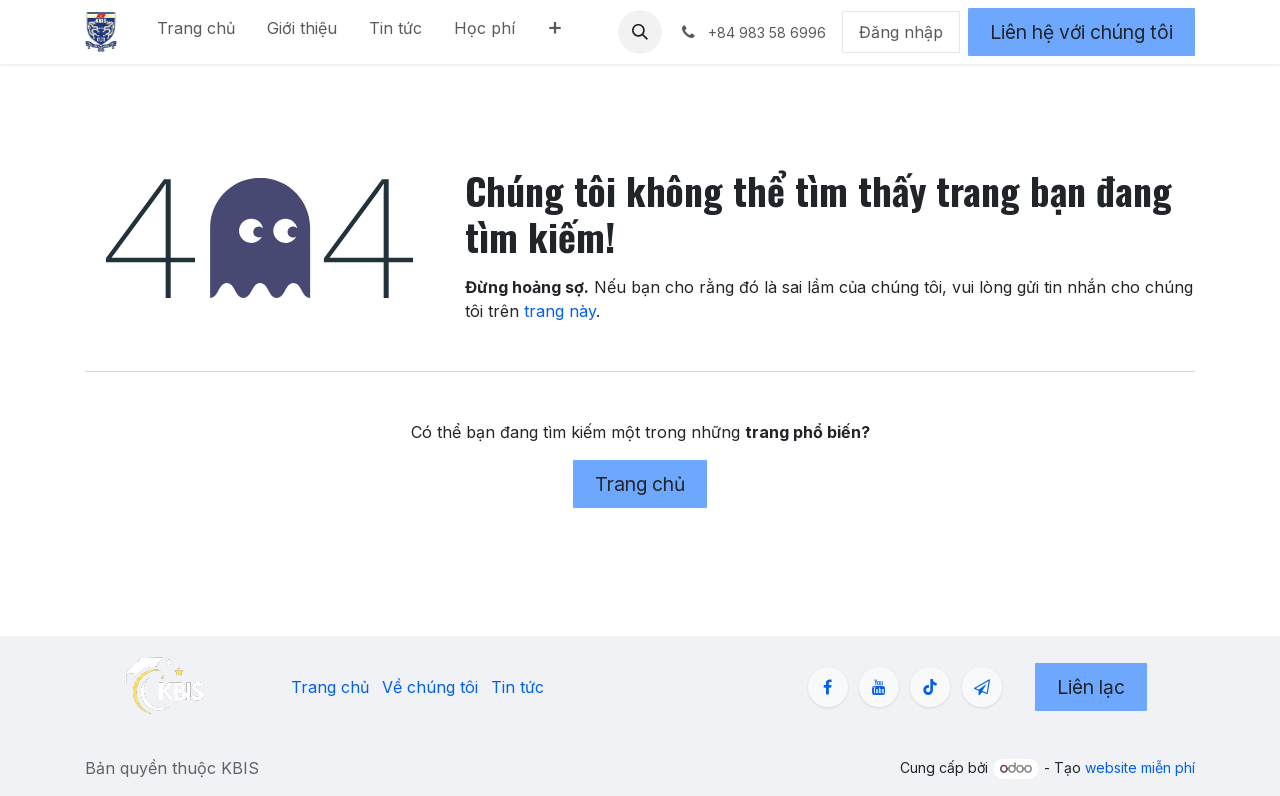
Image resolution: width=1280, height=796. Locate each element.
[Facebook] (828, 687)
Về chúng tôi (430, 687)
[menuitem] (196, 32)
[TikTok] (930, 687)
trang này (560, 311)
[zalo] (982, 687)
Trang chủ (640, 484)
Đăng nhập (901, 32)
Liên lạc (1091, 687)
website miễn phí (1140, 767)
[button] (640, 32)
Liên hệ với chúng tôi (1081, 32)
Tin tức (517, 687)
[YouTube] (879, 687)
